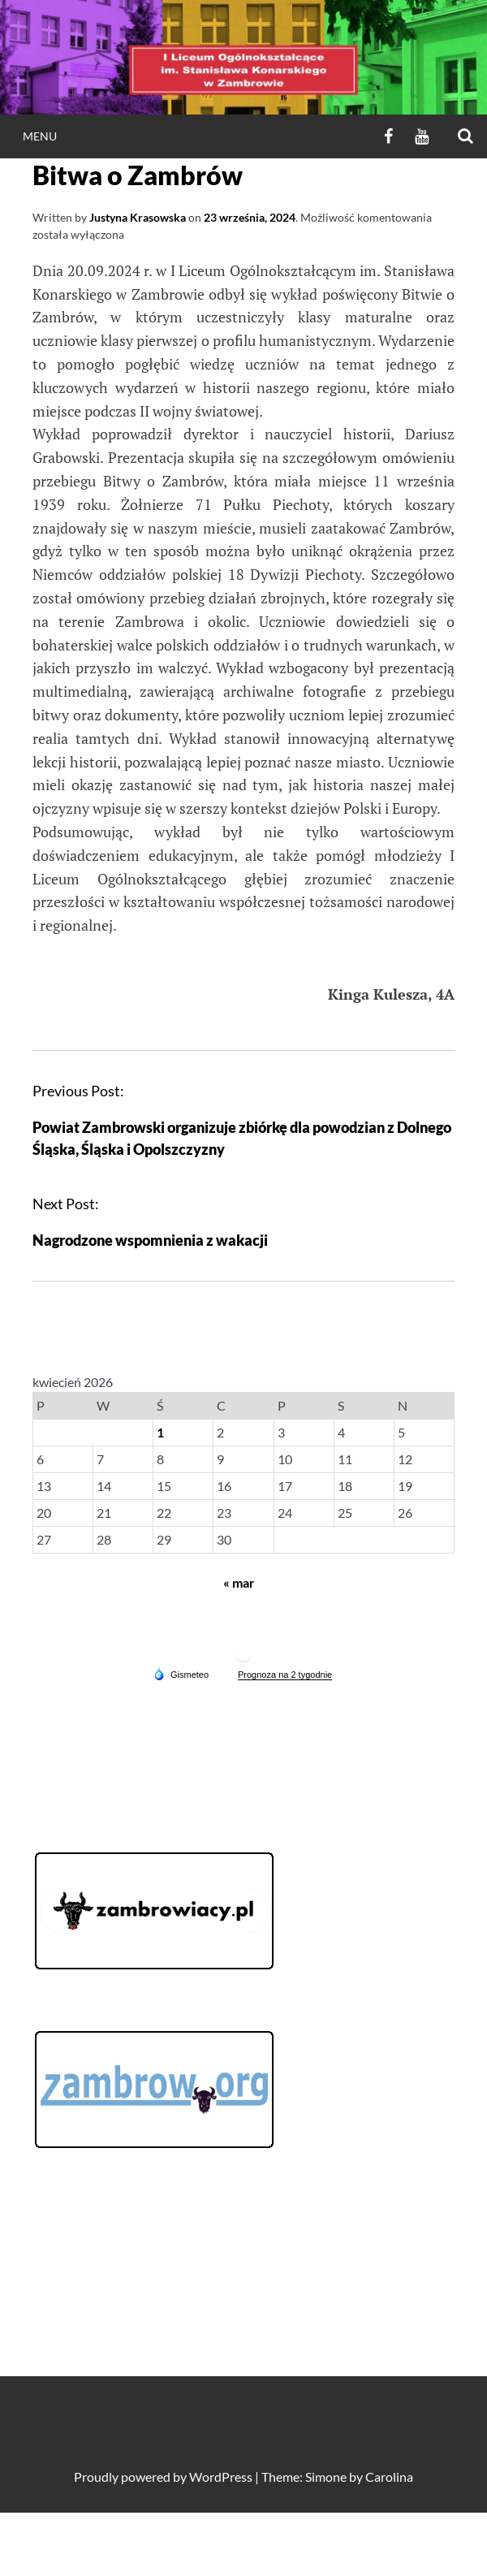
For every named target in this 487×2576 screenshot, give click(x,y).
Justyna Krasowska (137, 217)
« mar (239, 1582)
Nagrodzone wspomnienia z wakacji (150, 1240)
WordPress (220, 2476)
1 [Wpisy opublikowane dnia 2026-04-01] (160, 1432)
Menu (40, 136)
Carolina (389, 2476)
